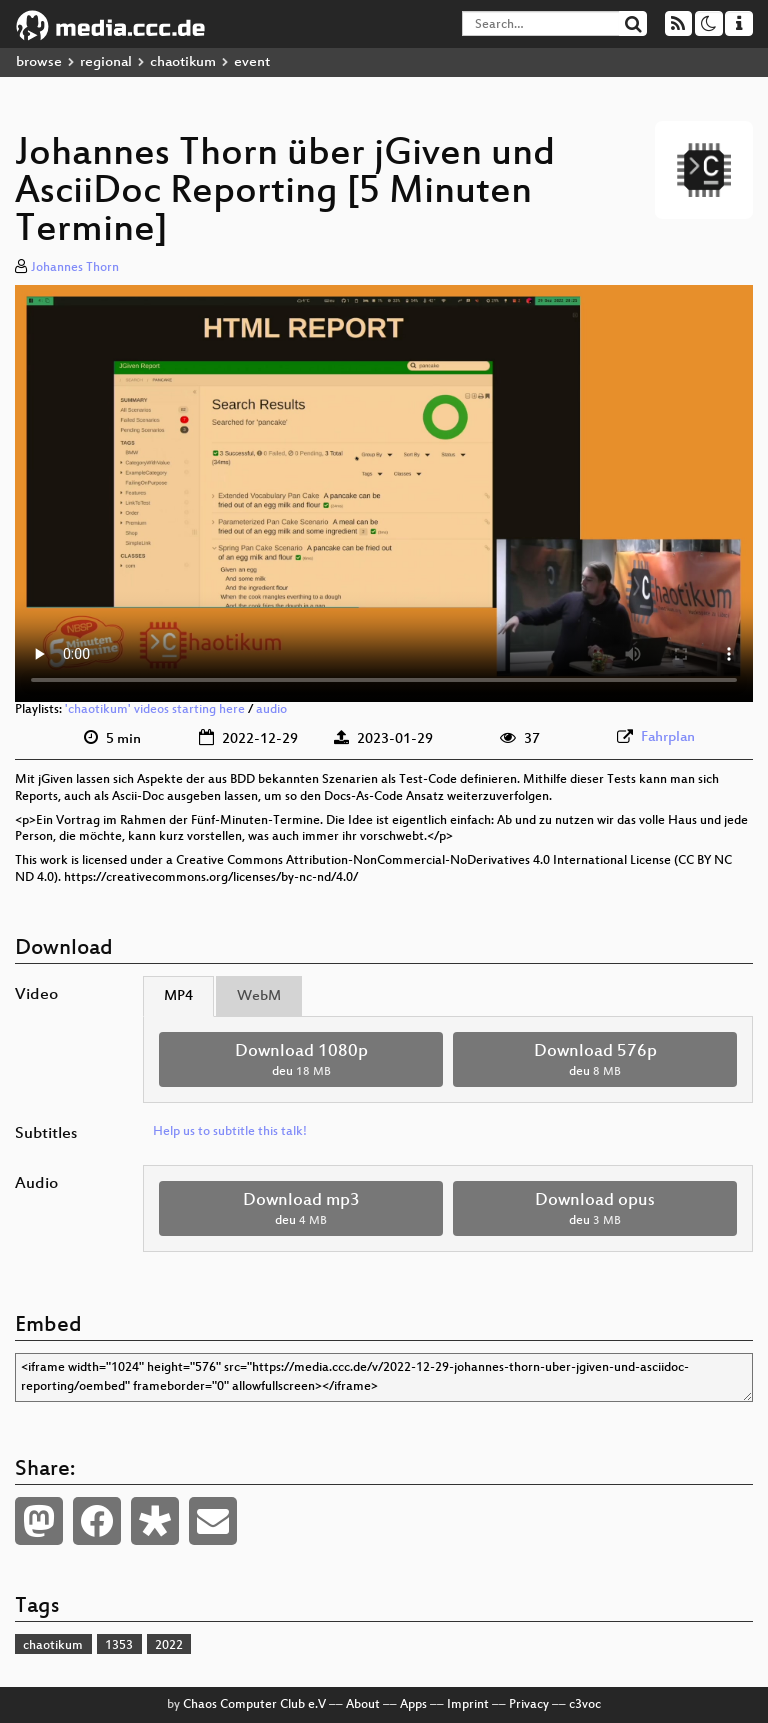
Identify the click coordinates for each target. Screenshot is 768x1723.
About (363, 1705)
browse (39, 62)
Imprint (468, 1705)
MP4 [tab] (178, 996)
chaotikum (183, 62)
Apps (413, 1705)
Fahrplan (668, 737)
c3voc (585, 1705)
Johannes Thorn (75, 268)
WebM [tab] (259, 996)
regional (106, 62)
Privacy (529, 1705)
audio (271, 710)
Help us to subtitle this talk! (230, 1132)
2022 (169, 1646)
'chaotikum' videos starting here (155, 710)
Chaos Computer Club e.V (254, 1705)
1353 (119, 1646)
